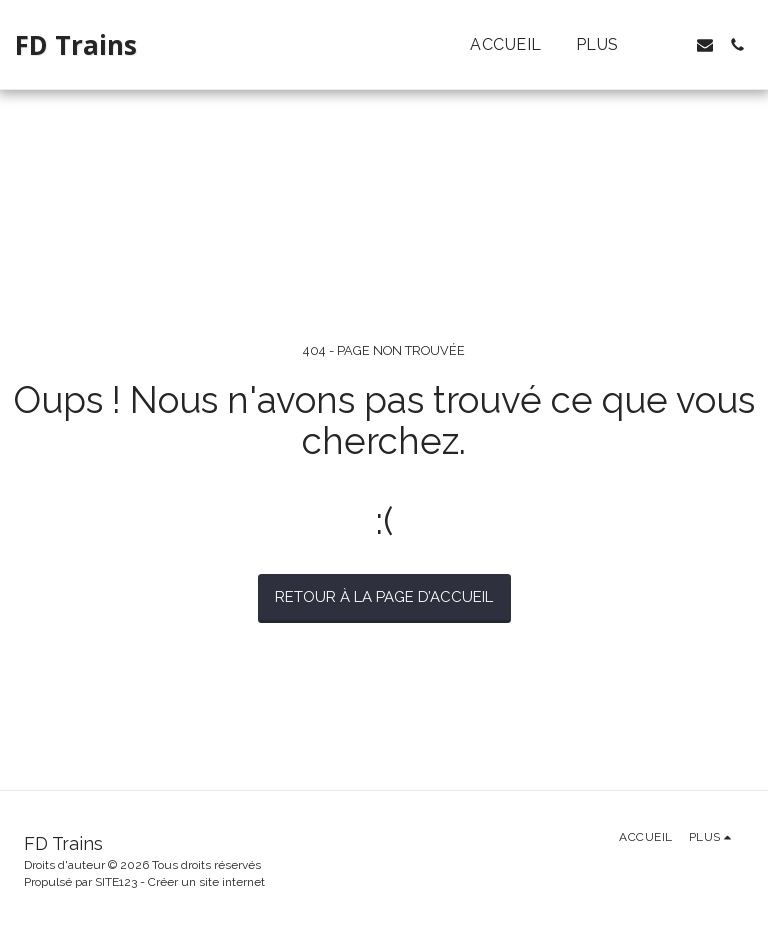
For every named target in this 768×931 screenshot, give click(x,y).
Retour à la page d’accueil (384, 597)
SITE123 (116, 882)
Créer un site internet (206, 882)
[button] (673, 45)
